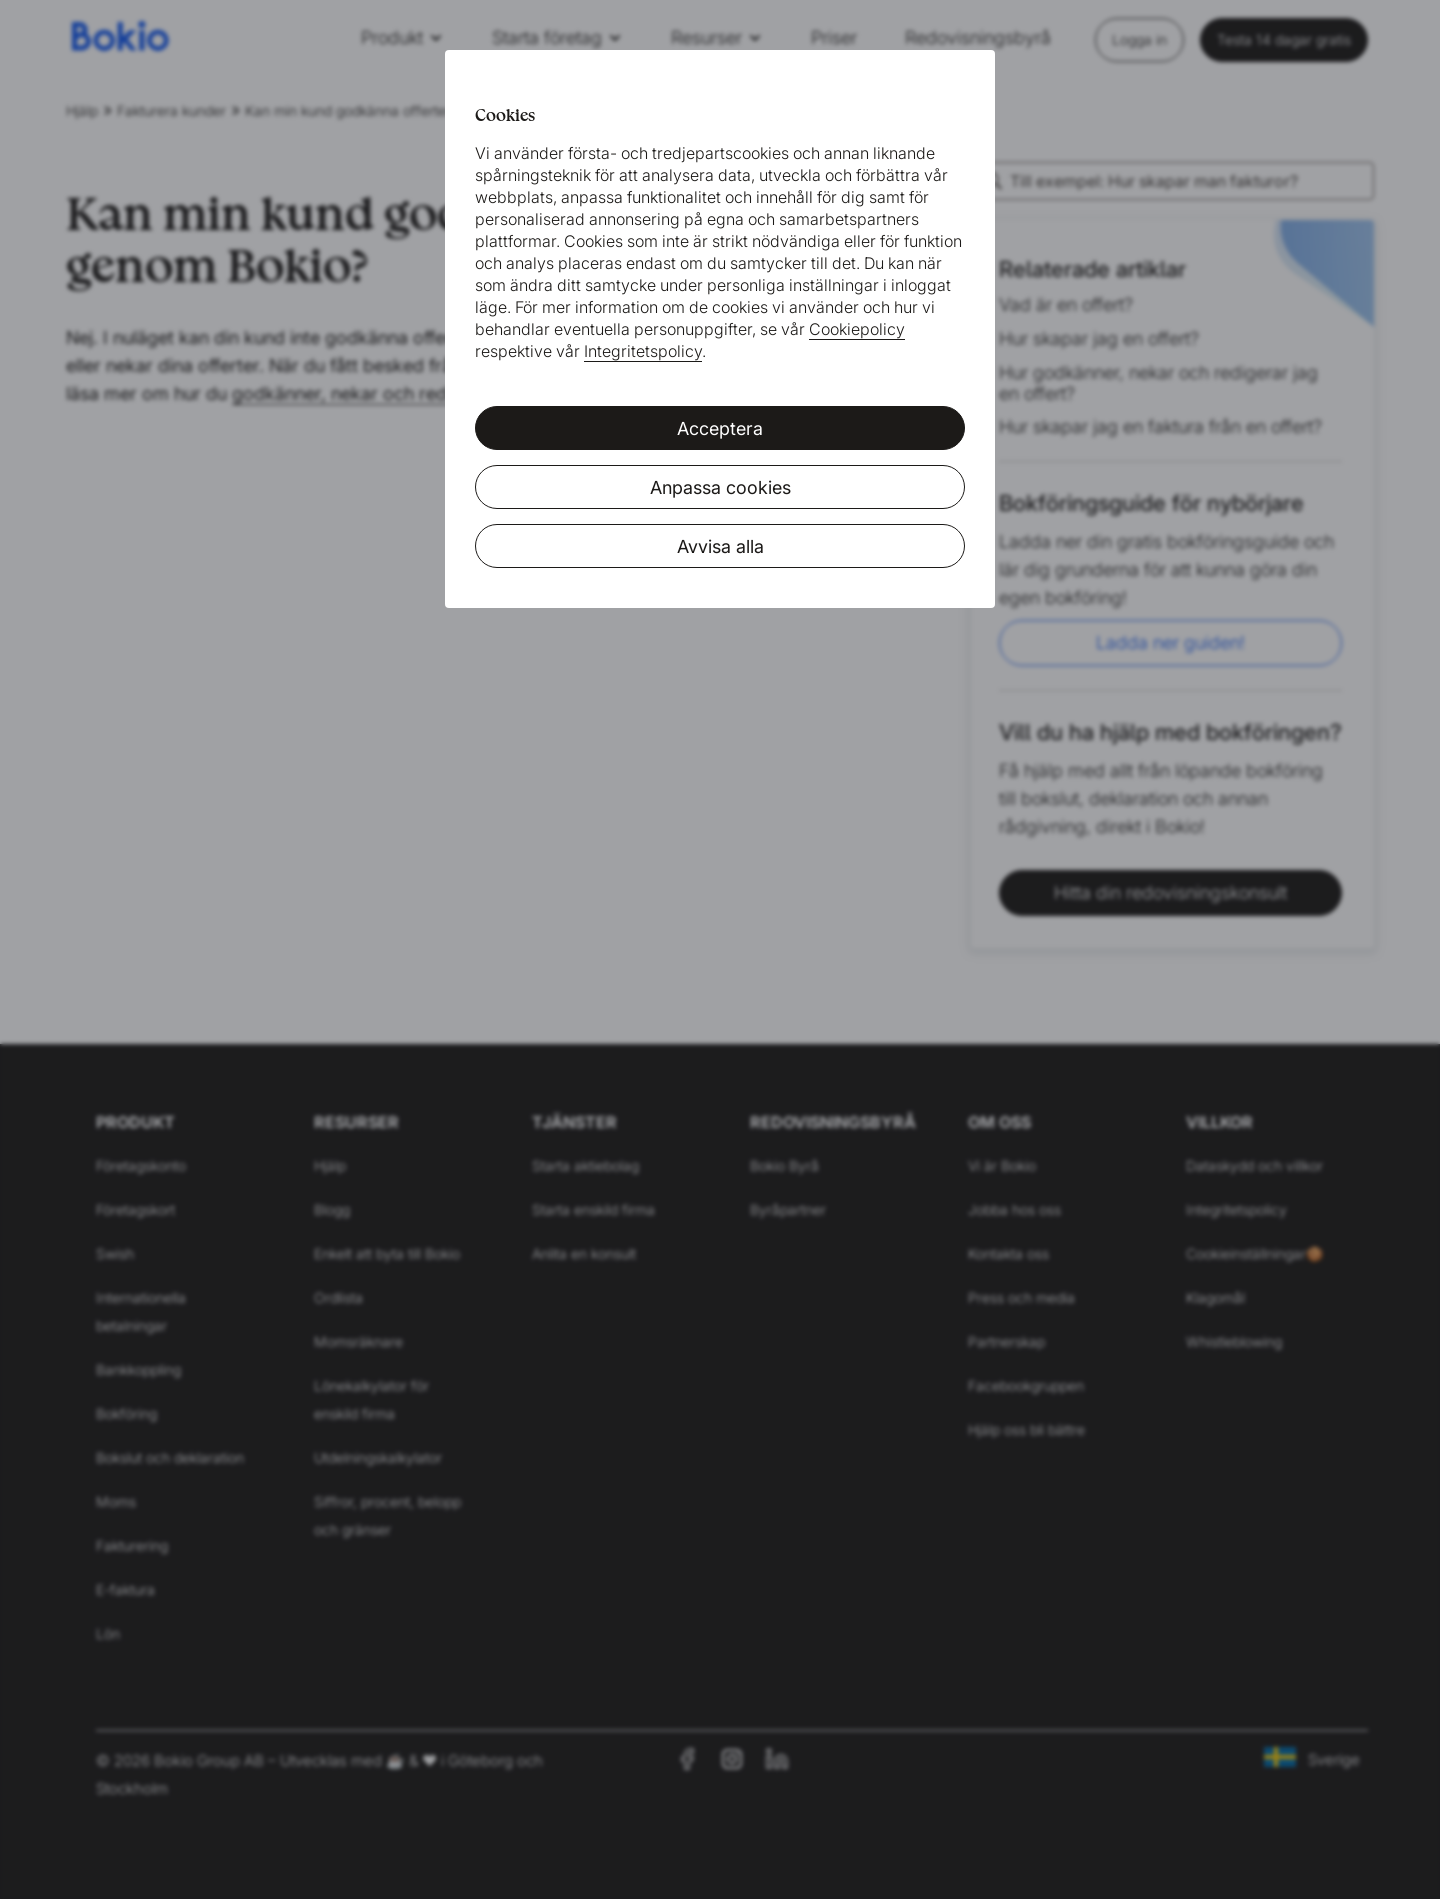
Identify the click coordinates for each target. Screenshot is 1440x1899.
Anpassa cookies (720, 487)
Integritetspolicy (643, 351)
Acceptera (720, 428)
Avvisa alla (720, 546)
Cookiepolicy (857, 329)
